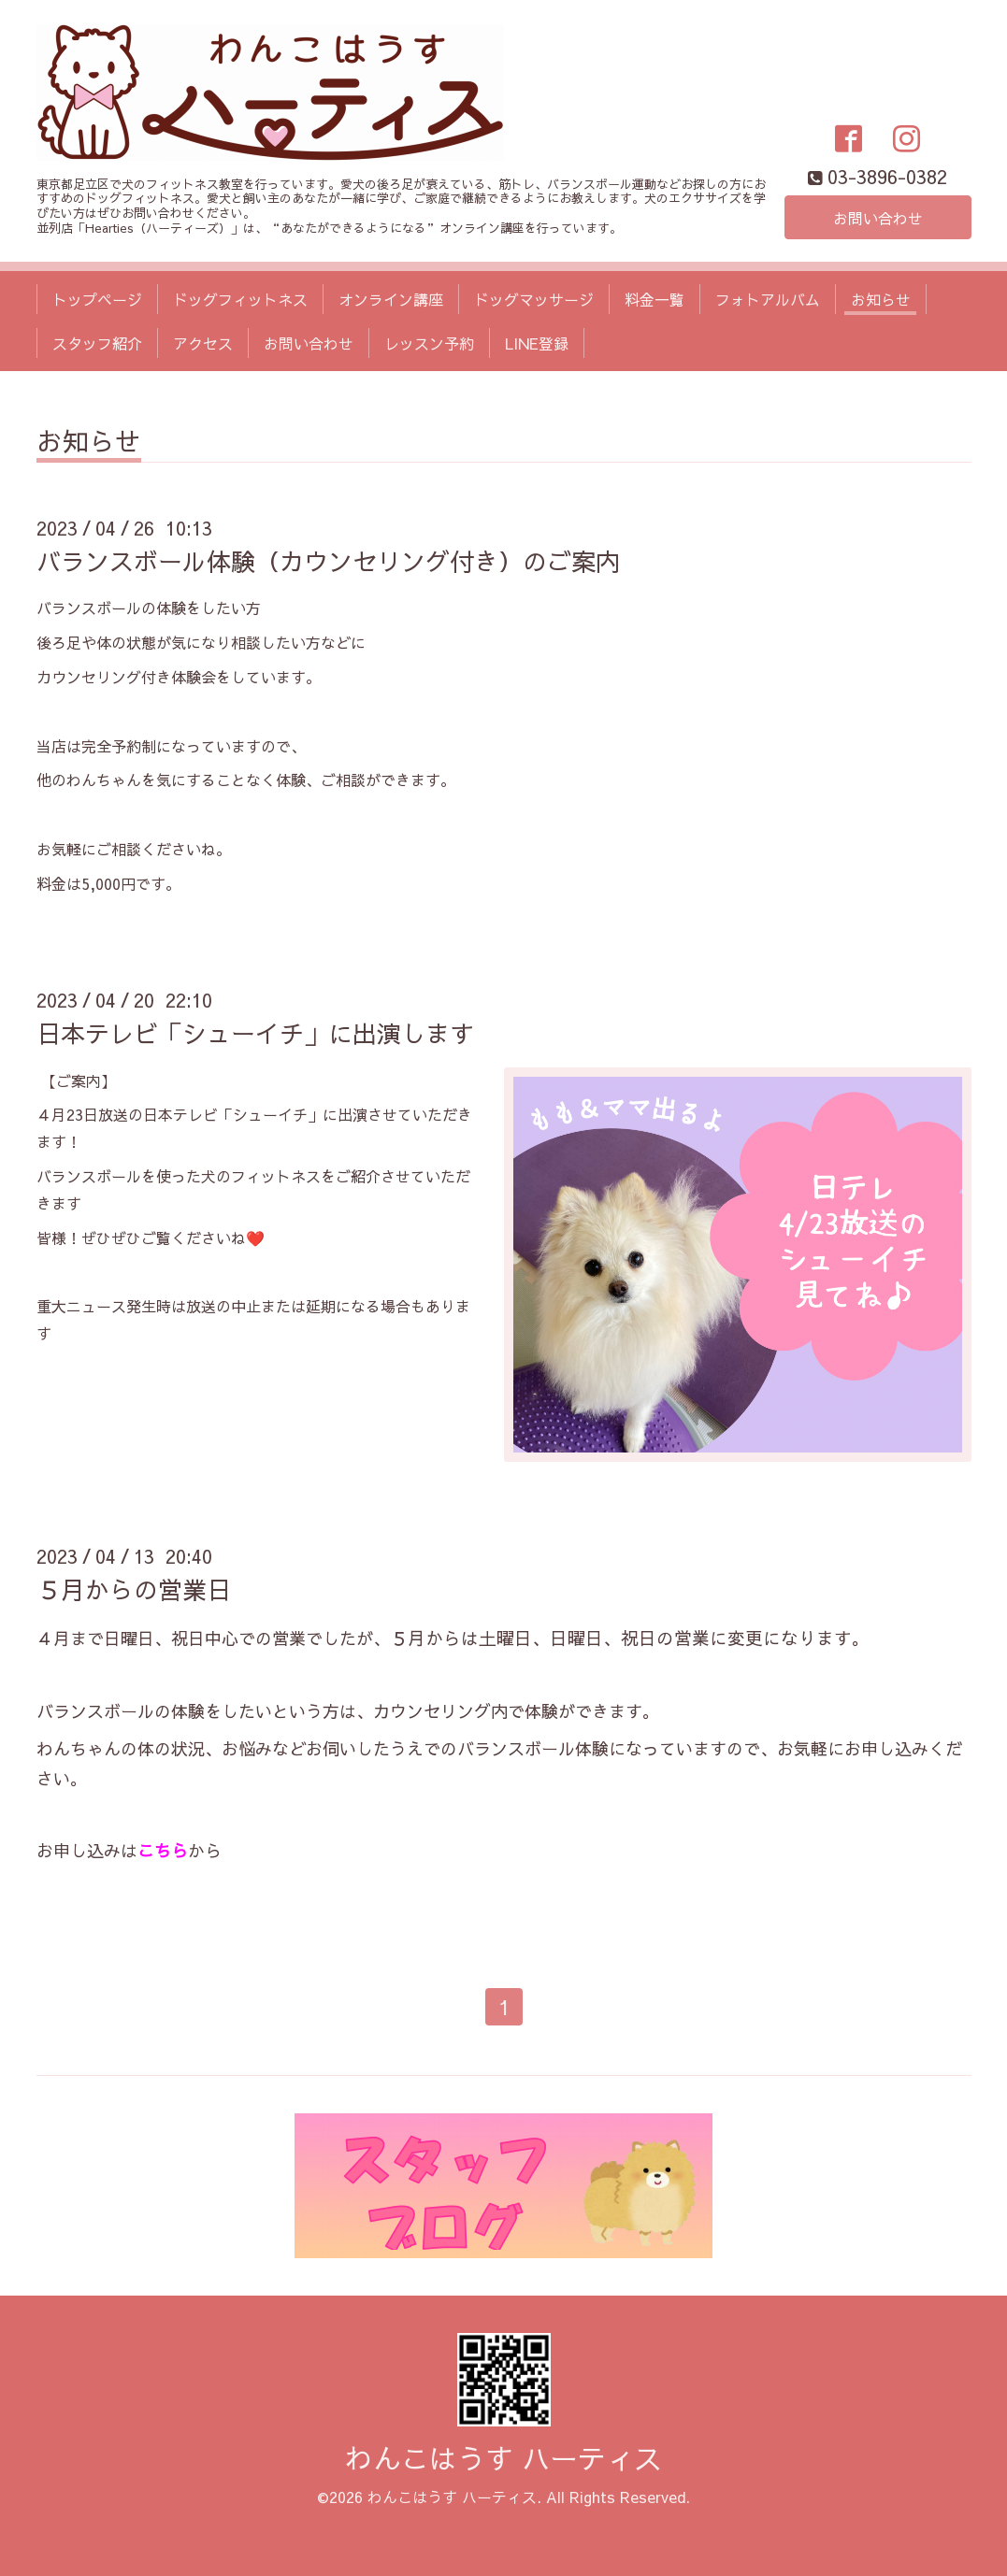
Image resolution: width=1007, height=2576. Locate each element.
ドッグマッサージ (534, 299)
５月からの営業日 (133, 1589)
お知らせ (881, 299)
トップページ (97, 299)
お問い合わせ (878, 218)
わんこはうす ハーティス (503, 2458)
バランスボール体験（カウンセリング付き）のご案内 (328, 561)
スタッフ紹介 (97, 343)
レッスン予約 (429, 343)
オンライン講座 (390, 299)
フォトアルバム (767, 299)
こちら (162, 1850)
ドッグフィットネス (240, 299)
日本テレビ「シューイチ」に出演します (255, 1033)
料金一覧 (654, 299)
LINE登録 (536, 343)
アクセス (203, 343)
